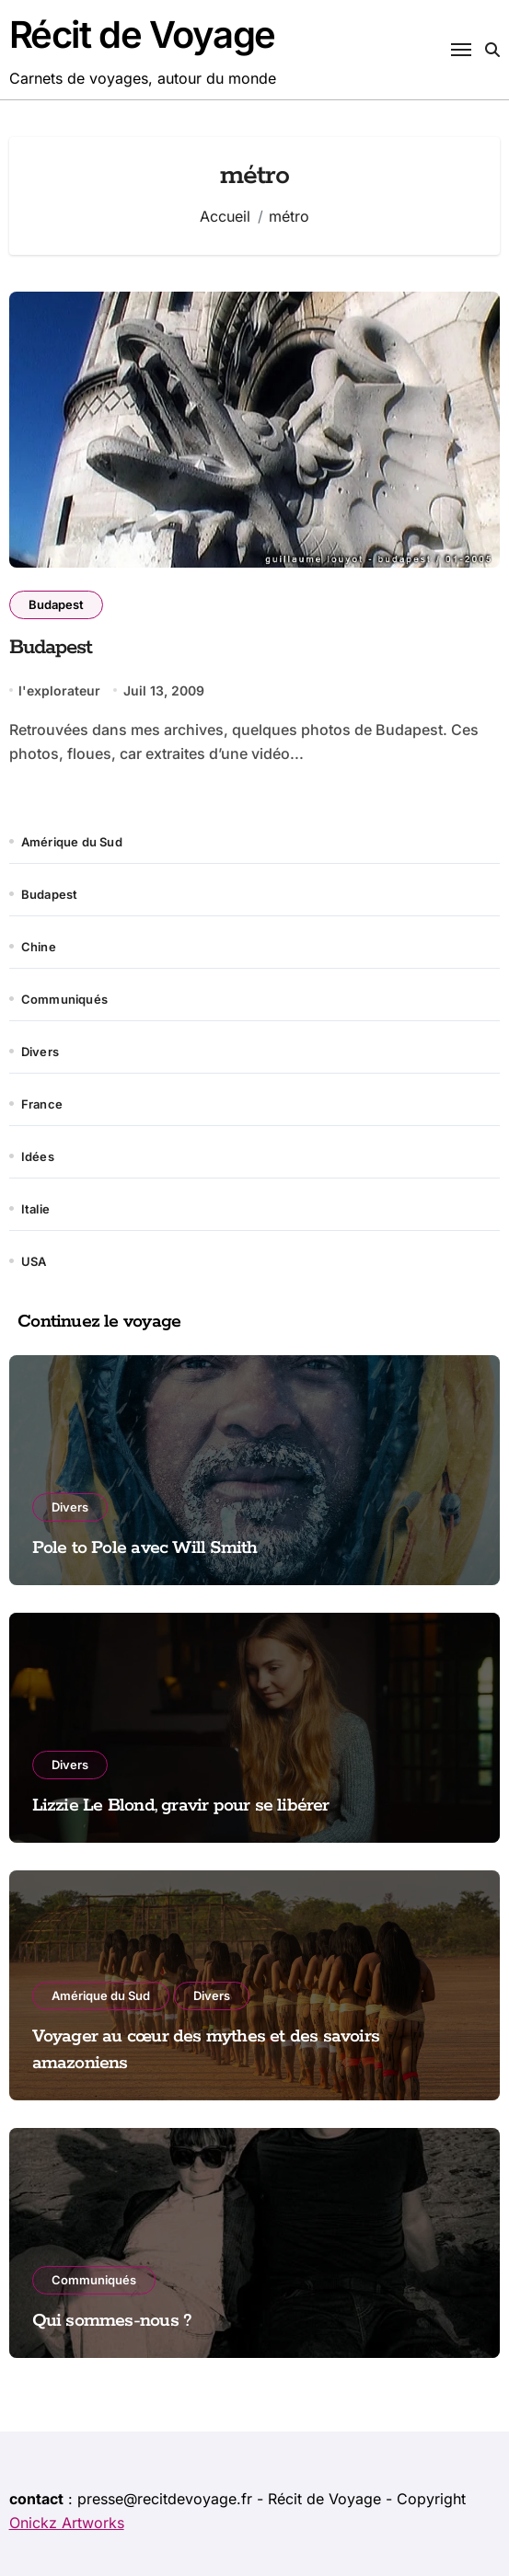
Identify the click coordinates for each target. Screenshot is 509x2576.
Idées (37, 1156)
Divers (40, 1051)
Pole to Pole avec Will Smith (145, 1547)
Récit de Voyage (142, 34)
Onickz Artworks (66, 2522)
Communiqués (64, 999)
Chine (38, 946)
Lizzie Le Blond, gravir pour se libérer (181, 1805)
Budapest (56, 604)
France (42, 1104)
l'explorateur (59, 690)
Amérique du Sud (71, 841)
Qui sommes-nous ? (112, 2320)
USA (34, 1261)
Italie (35, 1209)
